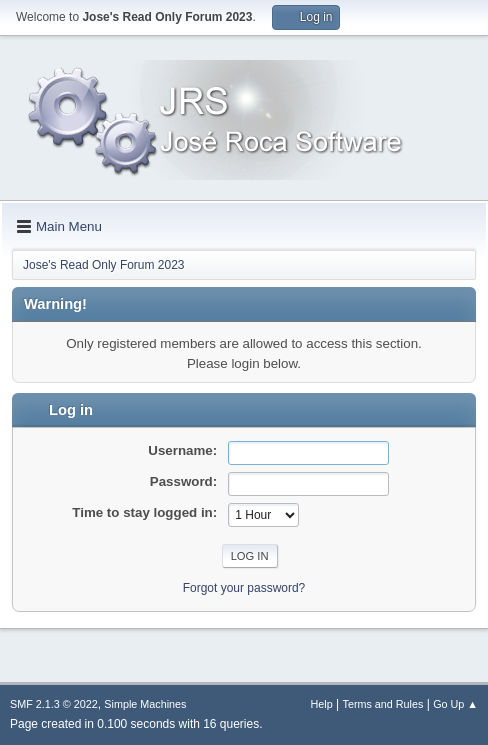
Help (322, 704)
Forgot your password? (244, 588)
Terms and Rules (383, 704)
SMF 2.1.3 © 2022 (54, 704)
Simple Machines (145, 704)
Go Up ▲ (455, 704)
